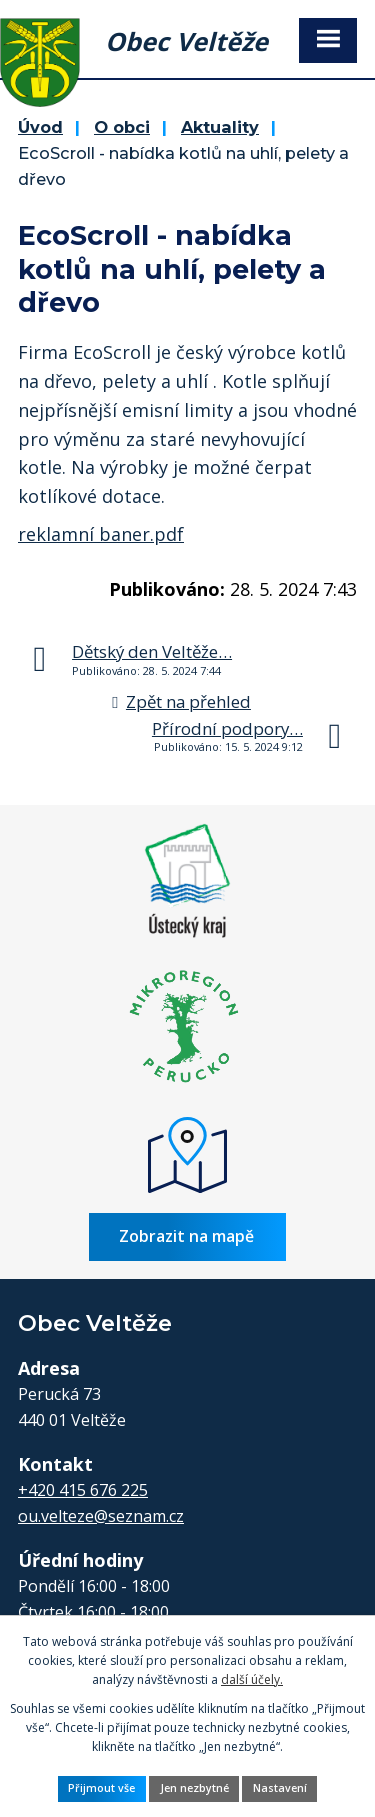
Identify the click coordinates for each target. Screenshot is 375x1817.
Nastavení (280, 1788)
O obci (122, 127)
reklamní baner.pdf (101, 534)
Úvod (40, 127)
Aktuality (220, 127)
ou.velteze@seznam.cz (101, 1516)
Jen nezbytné (194, 1788)
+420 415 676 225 (83, 1490)
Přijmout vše (101, 1788)
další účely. (252, 1679)
